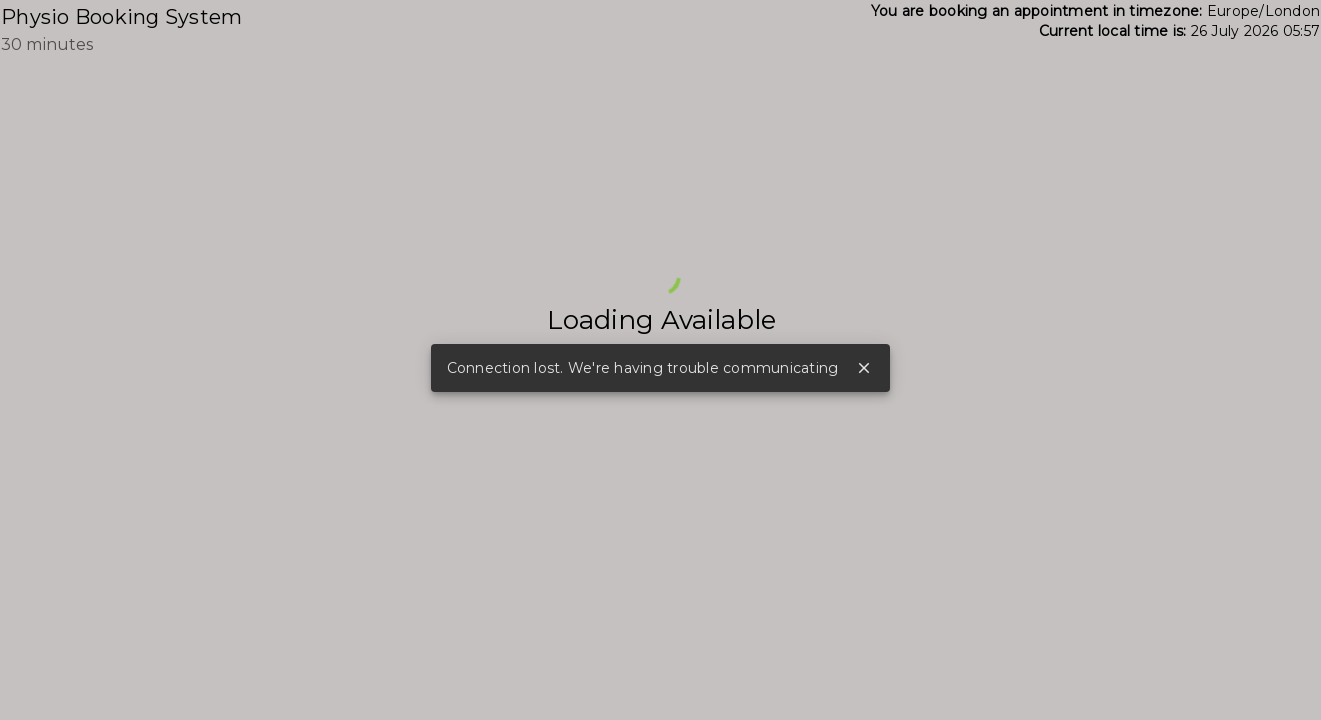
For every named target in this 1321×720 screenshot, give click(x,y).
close (864, 368)
